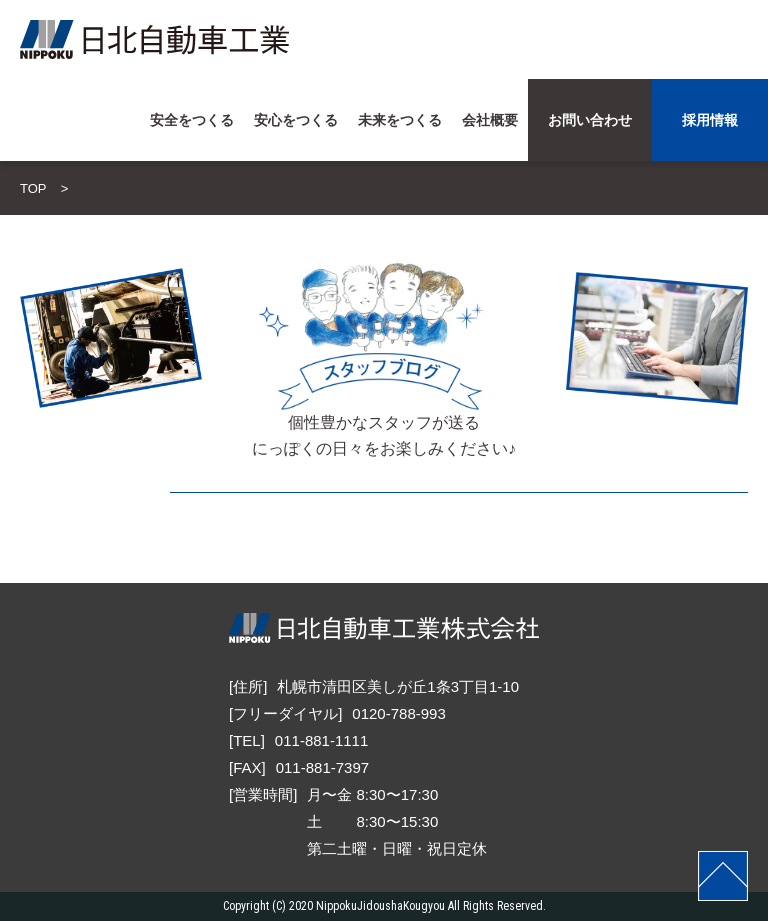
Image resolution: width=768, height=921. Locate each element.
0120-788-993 (398, 713)
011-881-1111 (321, 740)
